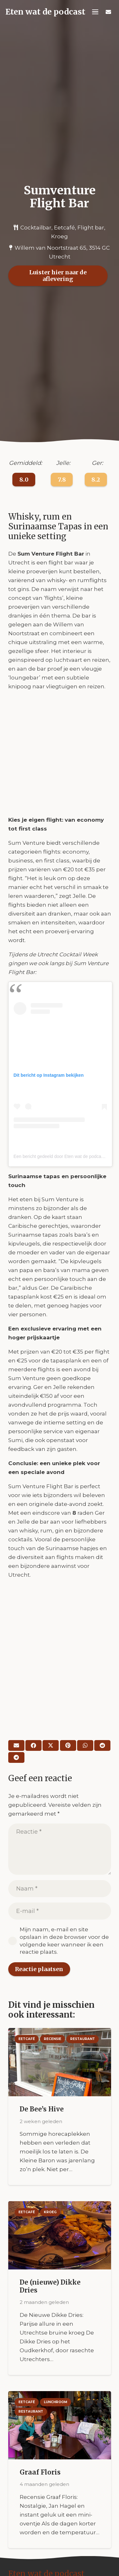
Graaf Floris (39, 2472)
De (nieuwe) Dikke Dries (49, 2286)
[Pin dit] (68, 1745)
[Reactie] (59, 1849)
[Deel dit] (33, 1745)
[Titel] (108, 12)
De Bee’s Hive (41, 2109)
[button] (95, 12)
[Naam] (59, 1888)
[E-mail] (16, 1745)
